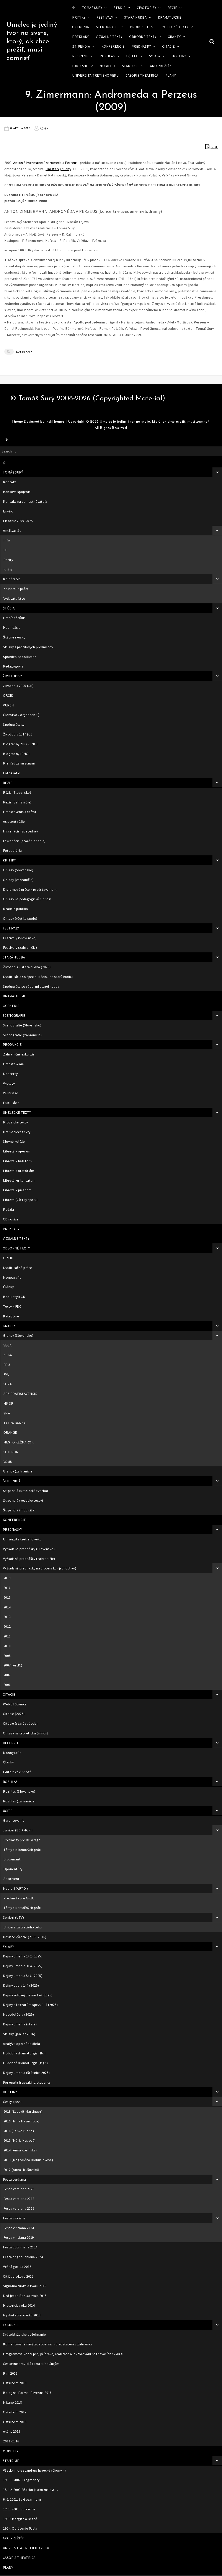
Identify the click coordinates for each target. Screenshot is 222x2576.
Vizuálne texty (109, 36)
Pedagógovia (13, 666)
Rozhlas (107, 56)
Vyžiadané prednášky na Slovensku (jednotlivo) (39, 1568)
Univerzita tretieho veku (95, 75)
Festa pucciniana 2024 (20, 2247)
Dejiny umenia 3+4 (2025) (22, 1966)
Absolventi (11, 1878)
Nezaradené (24, 352)
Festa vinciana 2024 (18, 2228)
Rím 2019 (10, 2373)
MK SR (8, 1403)
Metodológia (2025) (18, 2014)
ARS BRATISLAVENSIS (20, 1393)
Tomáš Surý (92, 7)
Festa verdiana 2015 (18, 2208)
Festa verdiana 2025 (18, 2189)
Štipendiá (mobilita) (19, 1510)
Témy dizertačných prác (22, 1907)
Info (6, 540)
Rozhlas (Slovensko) (19, 1791)
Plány (170, 75)
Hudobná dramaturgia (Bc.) (24, 2053)
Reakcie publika (15, 909)
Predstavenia (13, 1064)
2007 (7, 1675)
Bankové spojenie (17, 492)
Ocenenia (80, 27)
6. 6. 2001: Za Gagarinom (22, 2499)
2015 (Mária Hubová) (19, 2140)
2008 (7, 1655)
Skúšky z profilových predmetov (28, 647)
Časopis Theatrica (142, 75)
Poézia (8, 1209)
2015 (7, 1597)
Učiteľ (132, 56)
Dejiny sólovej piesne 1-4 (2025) (27, 1995)
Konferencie (113, 46)
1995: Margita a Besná (20, 2519)
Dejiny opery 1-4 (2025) (21, 1985)
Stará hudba (135, 17)
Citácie (168, 46)
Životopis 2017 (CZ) (18, 734)
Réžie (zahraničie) (17, 802)
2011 (7, 1636)
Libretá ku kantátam (19, 1180)
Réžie (172, 7)
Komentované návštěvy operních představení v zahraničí (47, 2344)
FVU (6, 1374)
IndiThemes (55, 421)
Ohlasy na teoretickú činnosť (25, 1733)
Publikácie (11, 1103)
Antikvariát (12, 530)
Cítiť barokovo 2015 (18, 2276)
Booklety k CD (14, 1296)
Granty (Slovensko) (18, 1335)
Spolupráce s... (14, 724)
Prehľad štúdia (14, 618)
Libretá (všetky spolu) (20, 1200)
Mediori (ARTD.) (15, 1888)
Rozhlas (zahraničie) (19, 1801)
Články (8, 1287)
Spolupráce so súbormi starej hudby (31, 986)
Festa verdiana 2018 (18, 2198)
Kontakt (9, 482)
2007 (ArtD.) (12, 1665)
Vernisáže (10, 1093)
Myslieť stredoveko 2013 (22, 2315)
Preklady (80, 36)
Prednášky (141, 46)
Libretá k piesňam (17, 1190)
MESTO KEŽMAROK (18, 1442)
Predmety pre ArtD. (18, 1898)
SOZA (7, 1384)
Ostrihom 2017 (14, 2412)
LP (5, 550)
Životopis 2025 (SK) (18, 686)
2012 (7, 1626)
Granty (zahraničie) (18, 1471)
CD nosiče (10, 1219)
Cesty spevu (12, 2101)
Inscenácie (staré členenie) (24, 841)
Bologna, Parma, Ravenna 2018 (27, 2392)
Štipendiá (81, 46)
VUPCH (8, 705)
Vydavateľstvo (14, 598)
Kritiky (78, 17)
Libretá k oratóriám (18, 1170)
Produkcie (139, 27)
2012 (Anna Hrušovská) (21, 2169)
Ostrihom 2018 (14, 2383)
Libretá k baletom (17, 1161)
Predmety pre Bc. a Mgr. (21, 1840)
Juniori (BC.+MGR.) (18, 1830)
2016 (7, 1587)
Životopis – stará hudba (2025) (27, 967)
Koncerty (10, 1073)
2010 (7, 1646)
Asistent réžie (14, 821)
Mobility (107, 66)
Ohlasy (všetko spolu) (20, 918)
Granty (174, 36)
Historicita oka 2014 (19, 2305)
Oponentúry (12, 1869)
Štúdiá (120, 7)
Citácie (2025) (13, 1713)
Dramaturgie (169, 17)
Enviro (8, 511)
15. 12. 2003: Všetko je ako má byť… (30, 2489)
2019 (7, 1578)
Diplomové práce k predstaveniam (30, 889)
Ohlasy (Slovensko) (18, 870)
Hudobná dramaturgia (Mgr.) (25, 2063)
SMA (6, 1413)
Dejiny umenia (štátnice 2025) (26, 2072)
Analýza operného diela (21, 2043)
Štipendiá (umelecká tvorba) (25, 1490)
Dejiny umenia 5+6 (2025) (22, 1975)
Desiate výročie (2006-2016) (24, 1937)
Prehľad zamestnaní (19, 763)
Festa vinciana (14, 2218)
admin (44, 128)
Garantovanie (13, 1820)
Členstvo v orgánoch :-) (21, 715)
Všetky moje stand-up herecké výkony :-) (34, 2470)
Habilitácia (11, 627)
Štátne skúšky (14, 637)
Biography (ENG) (16, 753)
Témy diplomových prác (22, 1849)
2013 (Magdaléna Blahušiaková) (28, 2160)
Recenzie (80, 56)
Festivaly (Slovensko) (19, 938)
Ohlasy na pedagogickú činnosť (27, 899)
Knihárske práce (16, 589)
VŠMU (7, 1461)
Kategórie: (11, 1316)
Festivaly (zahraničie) (20, 947)
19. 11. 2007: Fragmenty (21, 2480)
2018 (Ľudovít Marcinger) (22, 2111)
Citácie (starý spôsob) (20, 1723)
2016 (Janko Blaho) (18, 2131)
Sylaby (154, 56)
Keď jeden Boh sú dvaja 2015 (25, 2295)
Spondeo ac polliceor (19, 657)
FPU (6, 1364)
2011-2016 (11, 2441)
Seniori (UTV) (13, 1917)
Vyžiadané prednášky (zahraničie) (29, 1558)
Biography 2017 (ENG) (20, 744)
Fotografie (11, 773)
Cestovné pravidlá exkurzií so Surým (31, 2363)
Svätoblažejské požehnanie (24, 2334)
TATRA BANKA (14, 1423)
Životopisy (146, 7)
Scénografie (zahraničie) (22, 1035)
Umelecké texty (174, 27)
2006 (7, 1684)
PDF (211, 147)
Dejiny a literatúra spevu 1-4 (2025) (30, 2004)
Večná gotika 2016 (17, 2266)
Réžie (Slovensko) (17, 792)
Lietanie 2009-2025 (18, 521)
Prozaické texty (15, 1122)
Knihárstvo (11, 579)
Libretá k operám (16, 1151)
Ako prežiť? (160, 66)
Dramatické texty (16, 1132)
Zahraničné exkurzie (19, 1054)
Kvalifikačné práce (17, 1267)
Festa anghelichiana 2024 (23, 2257)
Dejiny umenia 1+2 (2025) (22, 1956)
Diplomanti (12, 1859)
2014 (7, 1607)
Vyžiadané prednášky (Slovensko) (29, 1549)
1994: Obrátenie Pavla (20, 2528)
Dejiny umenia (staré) (20, 2024)
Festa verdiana (14, 2179)
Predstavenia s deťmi (19, 812)
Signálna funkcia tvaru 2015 (24, 2286)
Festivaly (105, 17)
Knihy (7, 569)
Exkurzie (80, 66)
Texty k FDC (12, 1306)
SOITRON (10, 1452)
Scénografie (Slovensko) (22, 1025)
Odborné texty (142, 36)
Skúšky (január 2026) (19, 2034)
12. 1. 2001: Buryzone (19, 2509)
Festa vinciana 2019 (18, 2237)
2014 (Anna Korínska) (20, 2150)
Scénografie (107, 27)
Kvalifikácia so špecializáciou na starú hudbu (38, 976)
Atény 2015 (11, 2431)
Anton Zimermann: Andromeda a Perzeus (45, 162)
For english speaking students (27, 2082)
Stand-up (130, 66)
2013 (7, 1616)
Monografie (12, 1277)
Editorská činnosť (17, 1772)
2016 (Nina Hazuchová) (21, 2121)
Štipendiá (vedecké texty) (23, 1500)
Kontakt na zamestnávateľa (25, 501)
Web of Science (14, 1704)
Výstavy (9, 1083)
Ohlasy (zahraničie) (18, 880)
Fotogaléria (12, 850)
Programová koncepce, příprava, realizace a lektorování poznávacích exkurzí (63, 2354)
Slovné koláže (14, 1141)
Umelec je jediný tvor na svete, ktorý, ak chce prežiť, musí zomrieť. (32, 41)
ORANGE (10, 1432)
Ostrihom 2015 (14, 2422)
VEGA (7, 1345)
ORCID (8, 695)
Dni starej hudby (58, 169)
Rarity (8, 560)
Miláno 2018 (12, 2402)
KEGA (7, 1355)
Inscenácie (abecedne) (20, 831)
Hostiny (179, 56)
